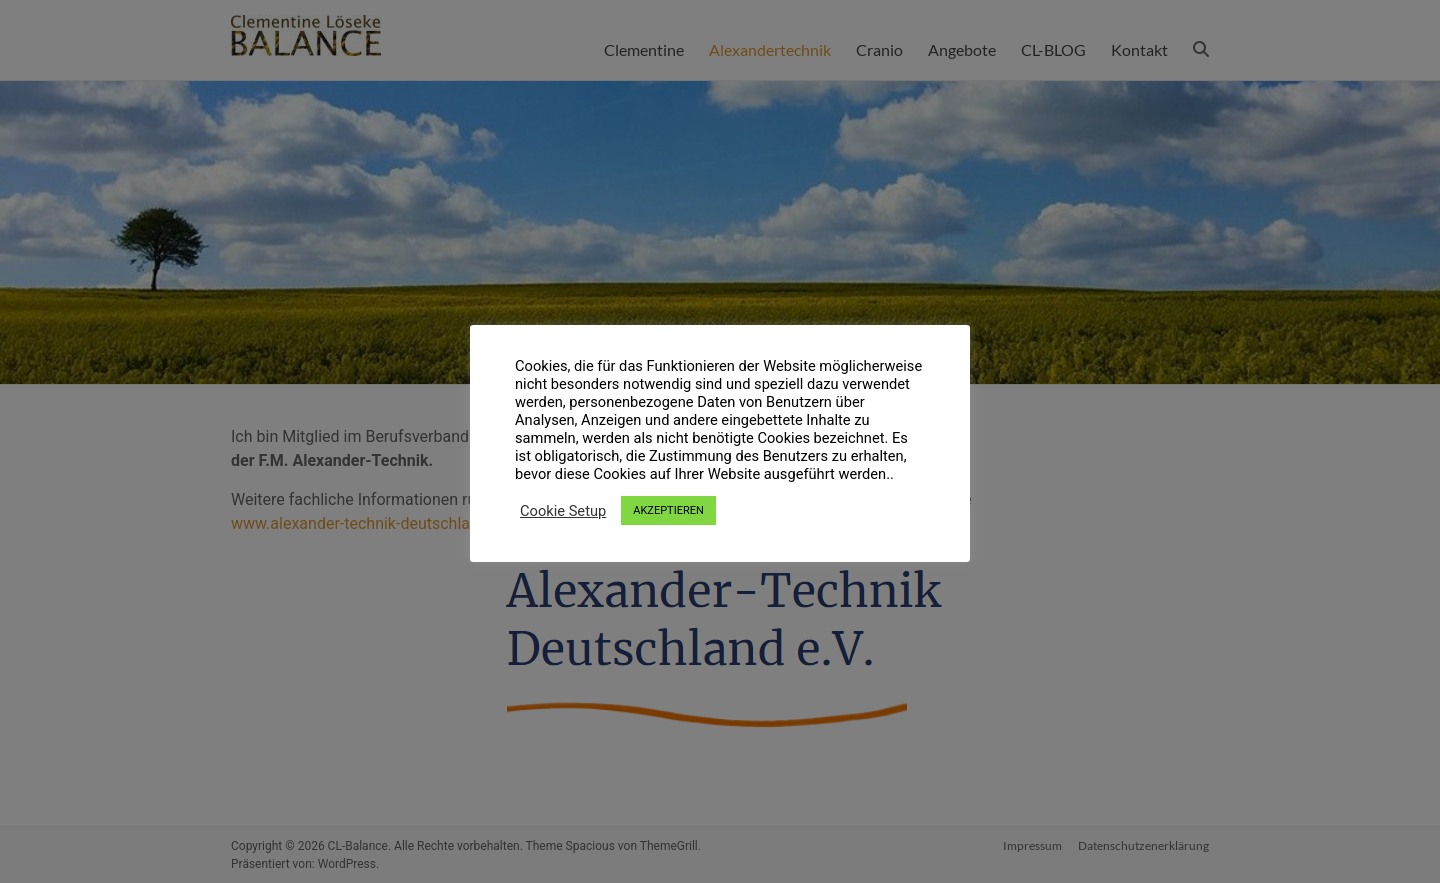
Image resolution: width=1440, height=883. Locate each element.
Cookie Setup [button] (563, 511)
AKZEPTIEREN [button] (668, 510)
